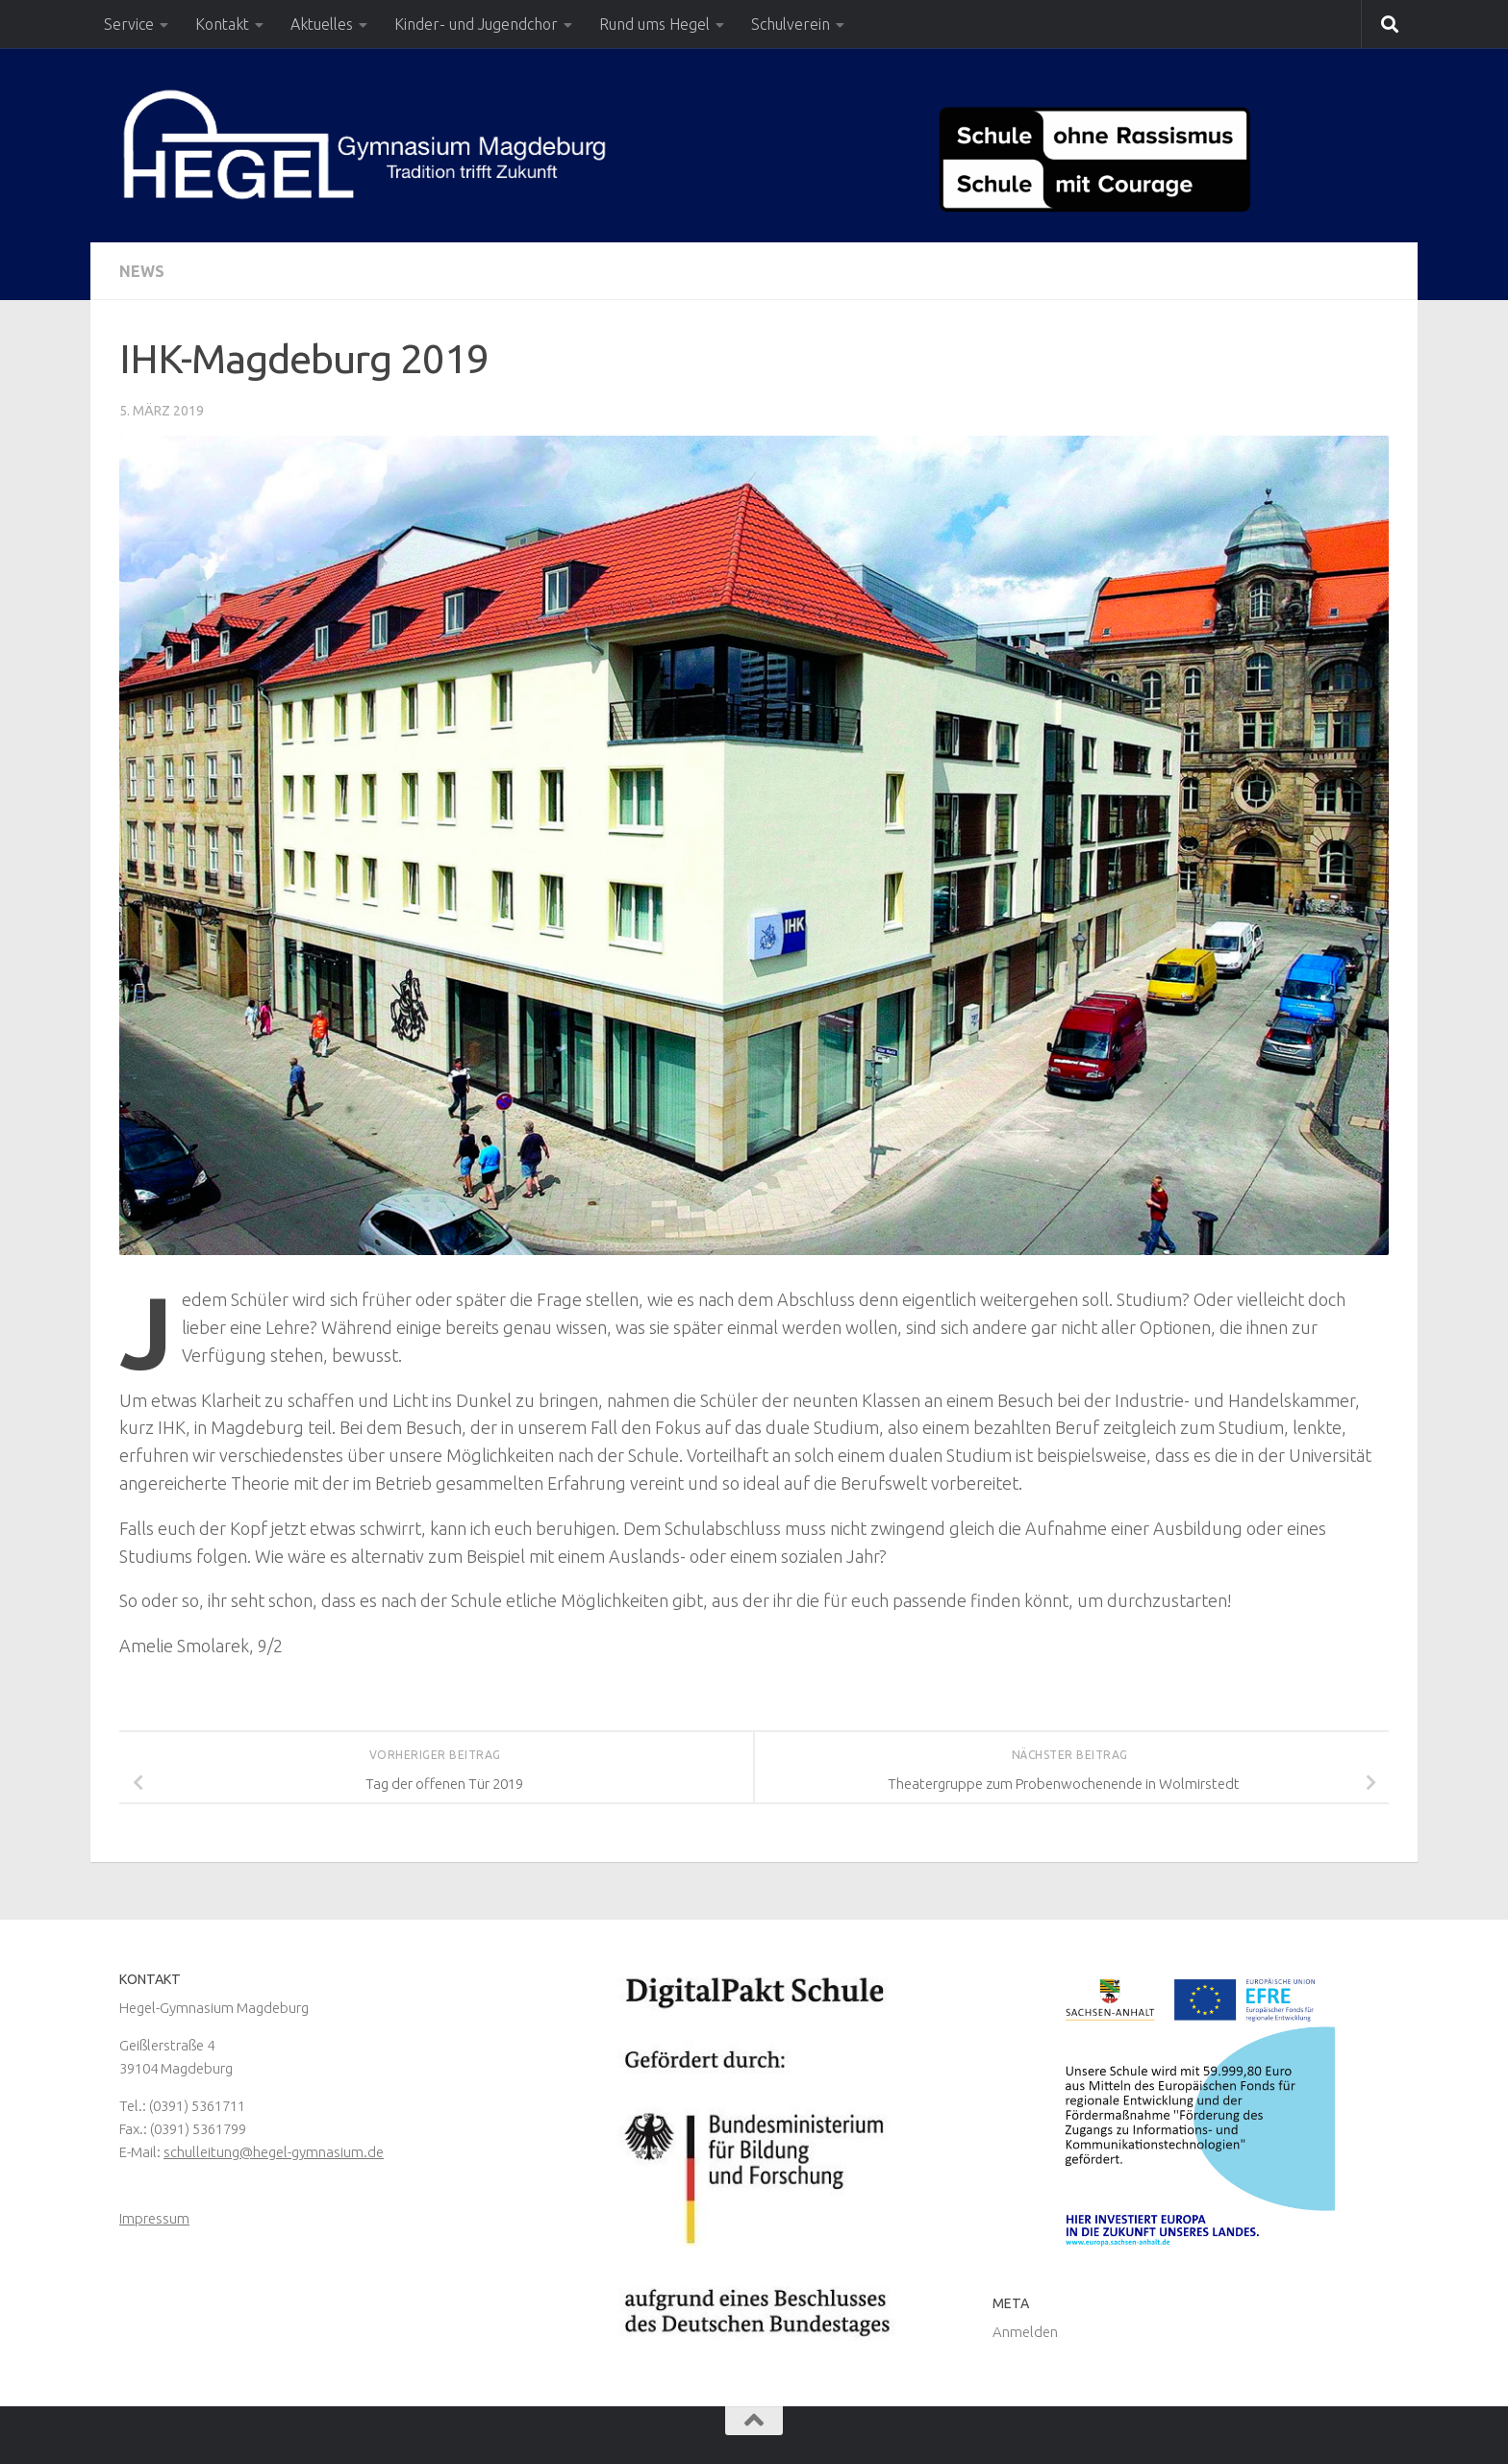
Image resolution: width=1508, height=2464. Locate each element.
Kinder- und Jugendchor (476, 24)
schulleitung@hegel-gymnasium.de (273, 2152)
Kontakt (222, 24)
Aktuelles (321, 24)
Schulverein (790, 24)
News (141, 271)
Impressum (154, 2218)
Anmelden (1025, 2332)
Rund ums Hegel (654, 24)
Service (129, 24)
